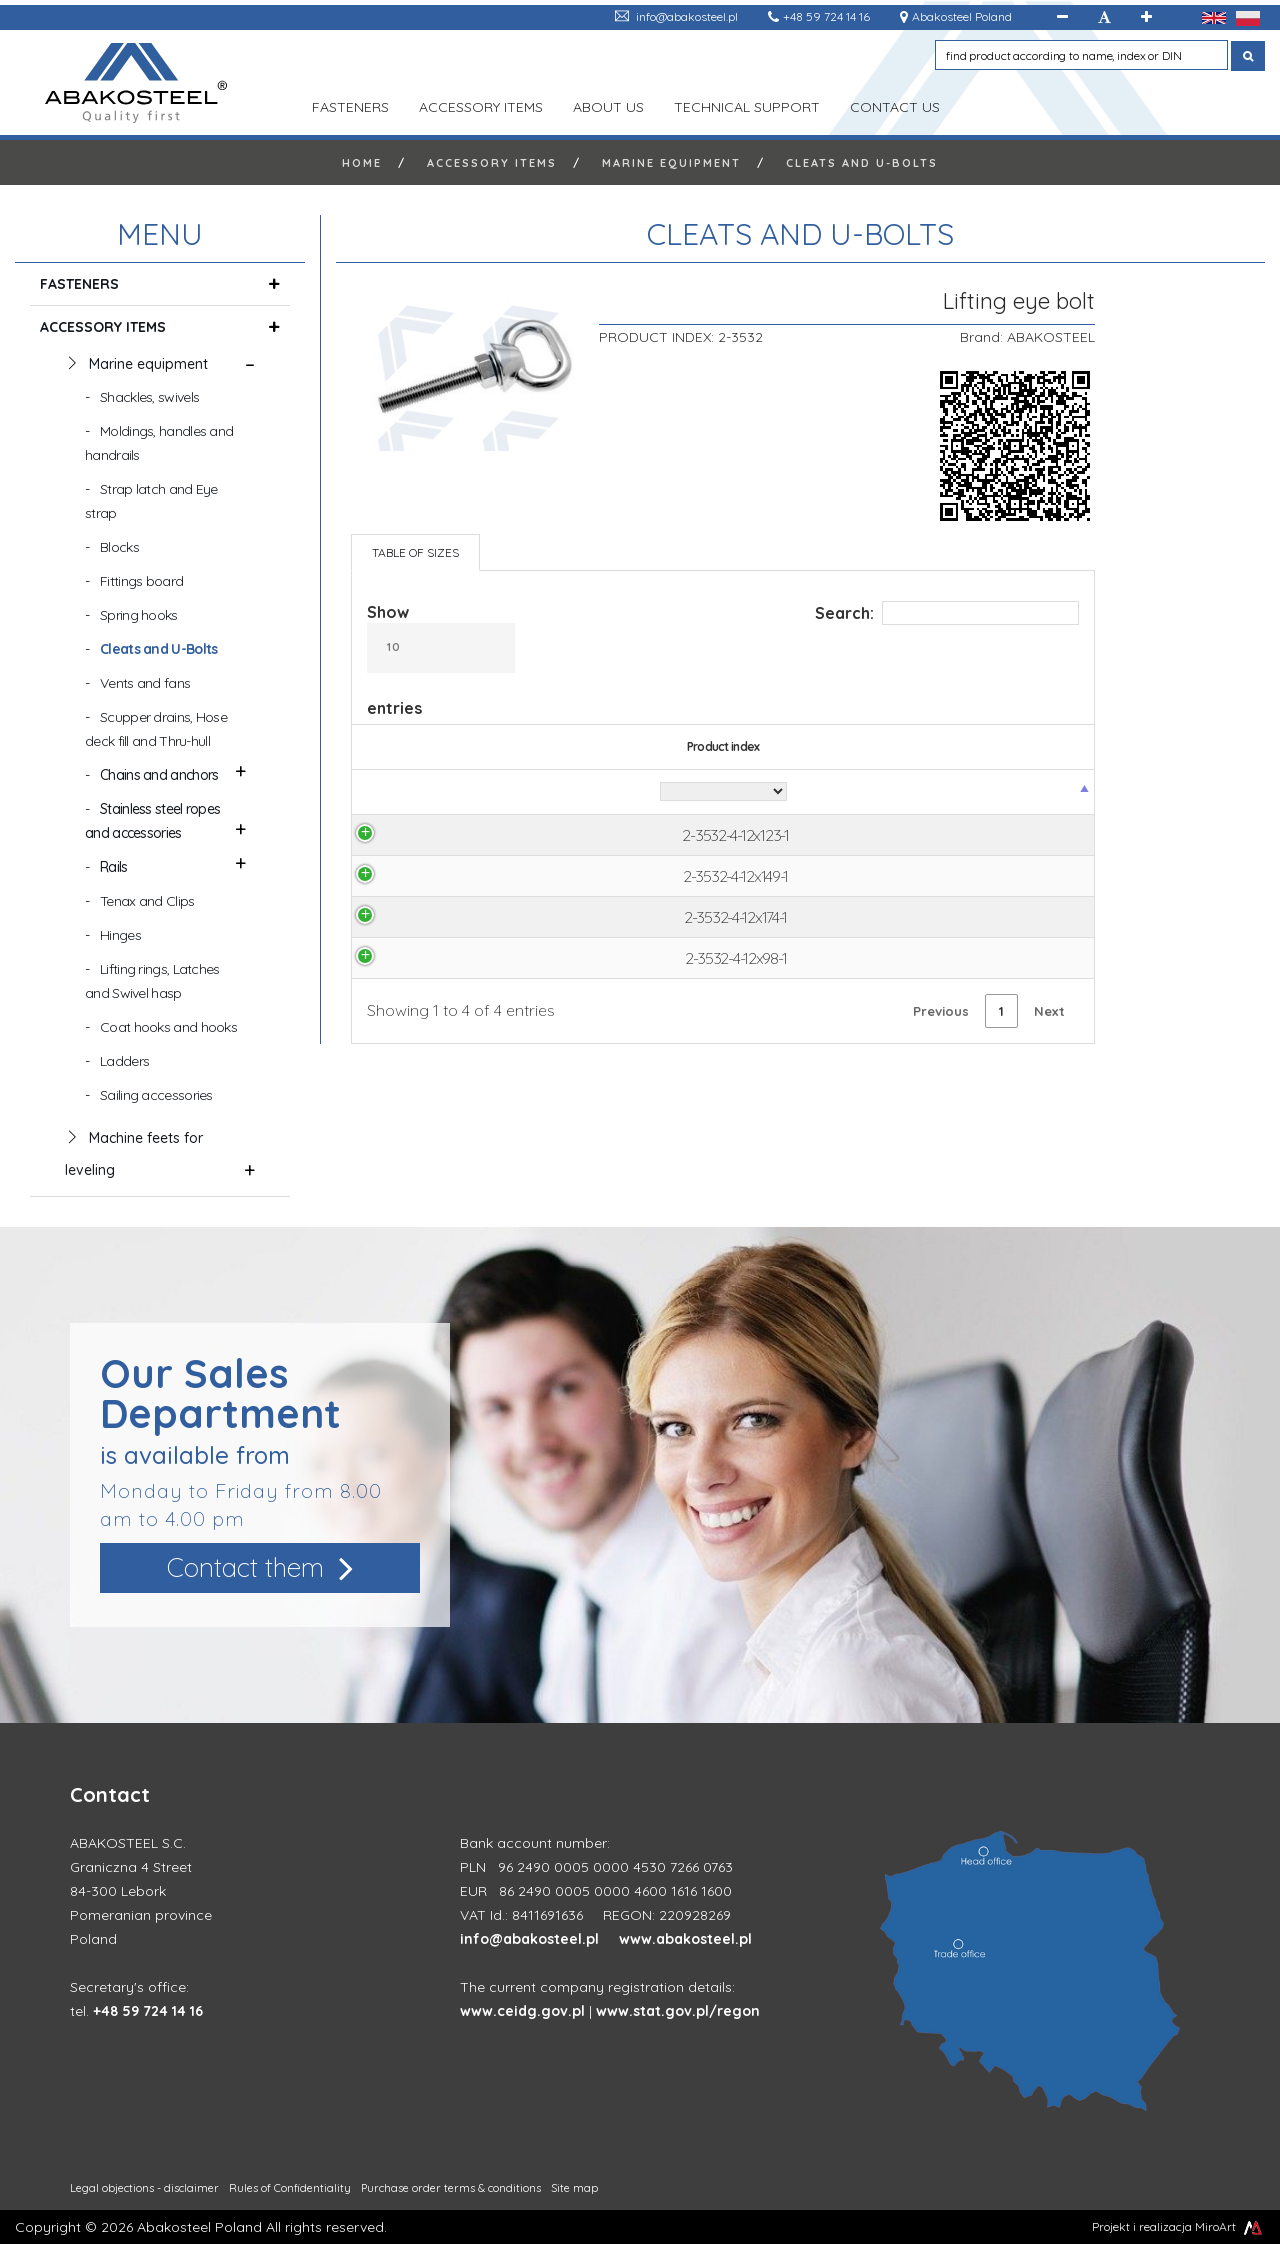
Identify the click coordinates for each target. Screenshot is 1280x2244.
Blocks (119, 547)
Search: (947, 613)
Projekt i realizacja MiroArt (1178, 2226)
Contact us (895, 104)
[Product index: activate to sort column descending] (445, 792)
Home (362, 163)
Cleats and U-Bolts (862, 163)
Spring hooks (139, 615)
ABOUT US (608, 104)
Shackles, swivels (149, 397)
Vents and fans (145, 683)
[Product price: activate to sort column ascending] (1027, 792)
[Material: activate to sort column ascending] (584, 792)
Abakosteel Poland (962, 16)
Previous (941, 1015)
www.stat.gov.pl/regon (678, 2011)
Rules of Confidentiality (290, 2188)
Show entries (441, 660)
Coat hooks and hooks (168, 1027)
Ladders (124, 1061)
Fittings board (141, 581)
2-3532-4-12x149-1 (445, 878)
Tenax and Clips (147, 901)
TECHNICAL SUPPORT (747, 104)
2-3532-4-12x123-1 (445, 836)
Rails (114, 867)
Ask (1028, 836)
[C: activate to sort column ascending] (844, 792)
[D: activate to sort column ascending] (922, 792)
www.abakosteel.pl (685, 1939)
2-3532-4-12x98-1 (446, 962)
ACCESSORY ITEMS (481, 104)
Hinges (120, 935)
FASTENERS (350, 104)
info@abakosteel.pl (687, 16)
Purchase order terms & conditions (451, 2188)
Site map (574, 2188)
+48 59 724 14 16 (826, 16)
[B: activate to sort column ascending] (760, 792)
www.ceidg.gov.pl (522, 2011)
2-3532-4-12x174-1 (445, 920)
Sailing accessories (156, 1095)
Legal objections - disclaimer (144, 2188)
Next (1049, 1015)
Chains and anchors (159, 775)
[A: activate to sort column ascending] (673, 792)
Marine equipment (671, 163)
